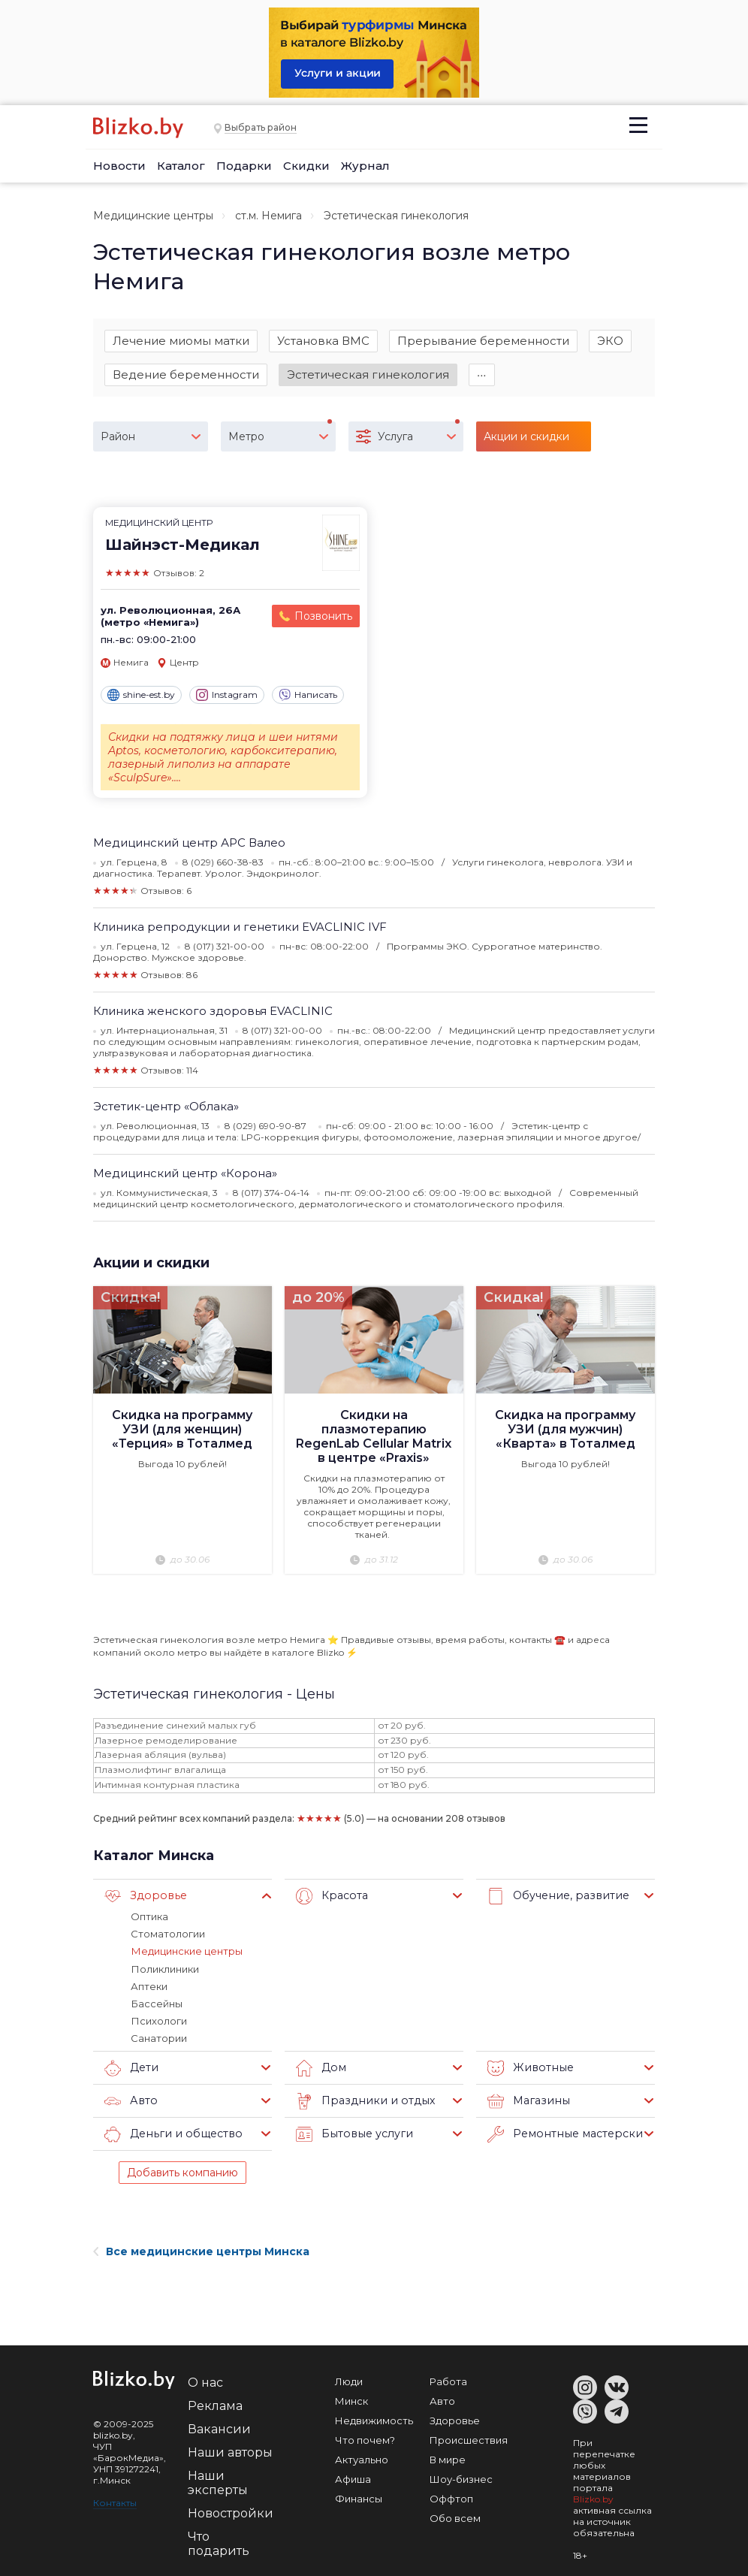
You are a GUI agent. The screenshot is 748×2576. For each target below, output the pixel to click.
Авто (129, 2101)
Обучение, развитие (555, 1897)
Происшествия (469, 2440)
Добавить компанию (182, 2172)
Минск (351, 2401)
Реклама (215, 2406)
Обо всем (455, 2518)
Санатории (159, 2038)
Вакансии (219, 2429)
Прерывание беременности (483, 341)
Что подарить (218, 2543)
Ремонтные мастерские (564, 2134)
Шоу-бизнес (461, 2479)
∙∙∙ (482, 374)
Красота (331, 1897)
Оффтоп (451, 2499)
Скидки (306, 165)
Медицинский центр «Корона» (185, 1173)
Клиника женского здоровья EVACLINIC (213, 1011)
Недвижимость (374, 2420)
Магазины (526, 2101)
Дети (131, 2068)
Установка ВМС (323, 341)
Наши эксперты (218, 2483)
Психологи (158, 2021)
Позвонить (323, 617)
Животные (528, 2068)
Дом (320, 2068)
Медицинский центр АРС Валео (189, 842)
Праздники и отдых (361, 2101)
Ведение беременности (186, 374)
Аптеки (149, 1986)
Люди (349, 2381)
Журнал (365, 165)
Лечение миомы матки (181, 341)
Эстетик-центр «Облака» (166, 1106)
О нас (205, 2382)
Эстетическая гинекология (368, 374)
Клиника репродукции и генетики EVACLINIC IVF (240, 927)
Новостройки (230, 2513)
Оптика (149, 1917)
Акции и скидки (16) (526, 441)
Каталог (181, 165)
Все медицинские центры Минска (201, 2251)
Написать (308, 695)
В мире (448, 2460)
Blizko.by (593, 2499)
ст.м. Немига (268, 215)
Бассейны (156, 2004)
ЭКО (610, 341)
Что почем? (365, 2440)
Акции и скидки (151, 1263)
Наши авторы (230, 2452)
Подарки (244, 165)
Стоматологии (168, 1934)
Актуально (361, 2460)
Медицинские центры (153, 215)
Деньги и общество (170, 2134)
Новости (119, 165)
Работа (448, 2381)
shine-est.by (141, 695)
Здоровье (143, 1897)
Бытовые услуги (352, 2134)
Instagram (227, 695)
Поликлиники (164, 1969)
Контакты (115, 2502)
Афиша (353, 2479)
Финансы (358, 2499)
